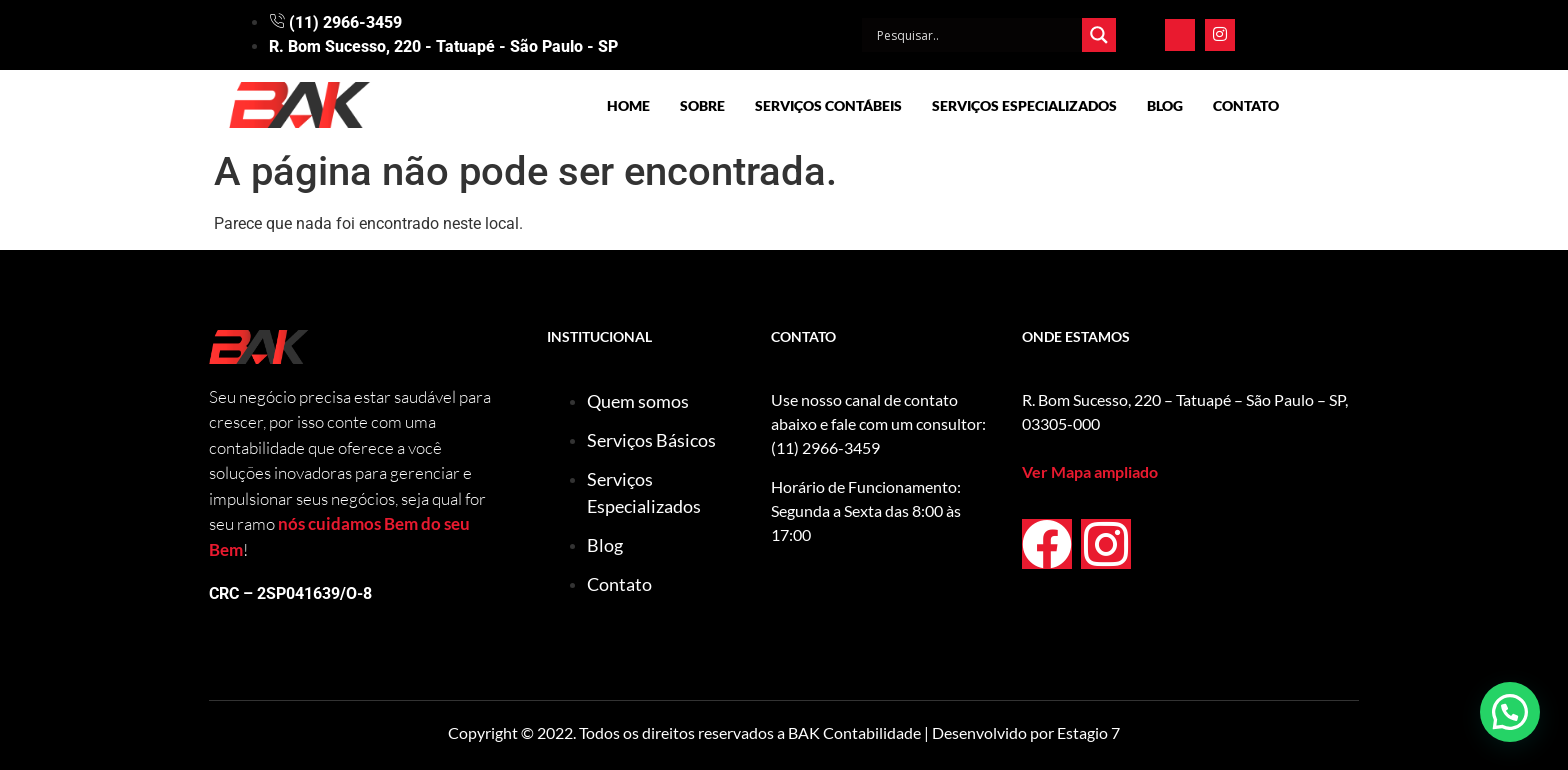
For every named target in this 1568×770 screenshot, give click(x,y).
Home (628, 105)
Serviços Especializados (1024, 105)
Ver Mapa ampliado (1090, 471)
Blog (1165, 105)
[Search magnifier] (1099, 35)
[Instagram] (1220, 35)
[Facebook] (1180, 35)
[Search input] (977, 35)
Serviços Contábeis (828, 105)
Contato (1246, 105)
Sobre (702, 105)
